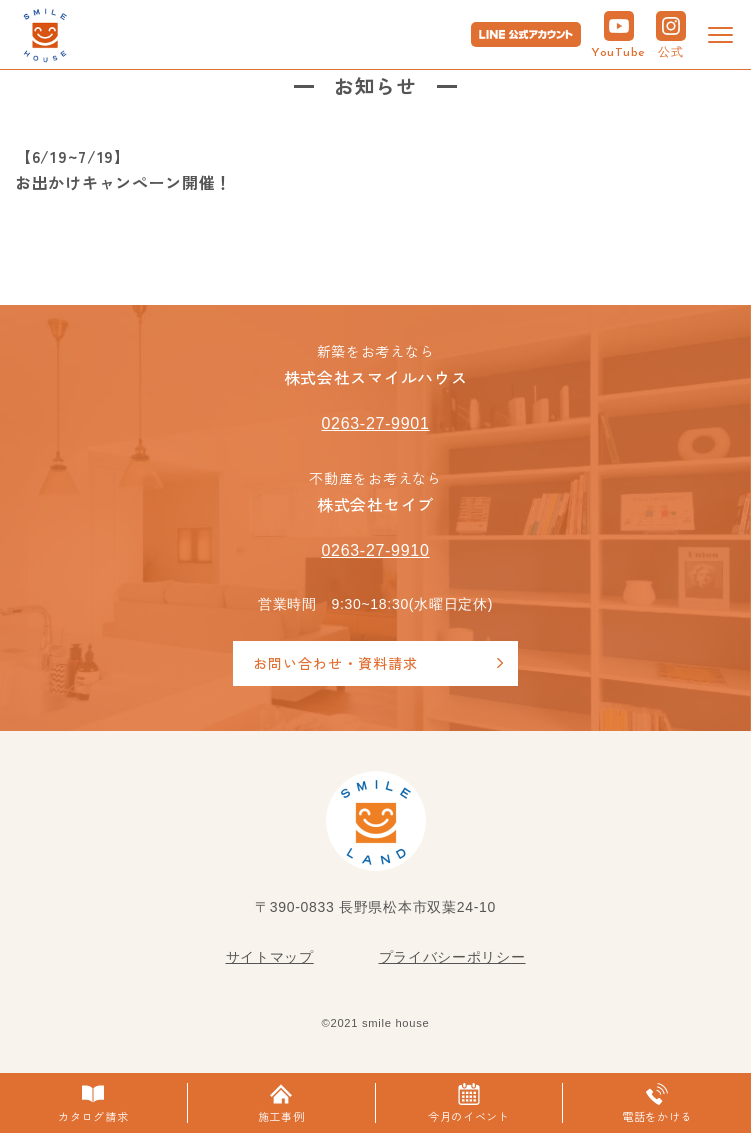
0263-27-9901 (375, 423)
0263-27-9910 (375, 550)
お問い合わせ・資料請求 (335, 663)
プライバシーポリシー (452, 957)
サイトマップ (270, 957)
